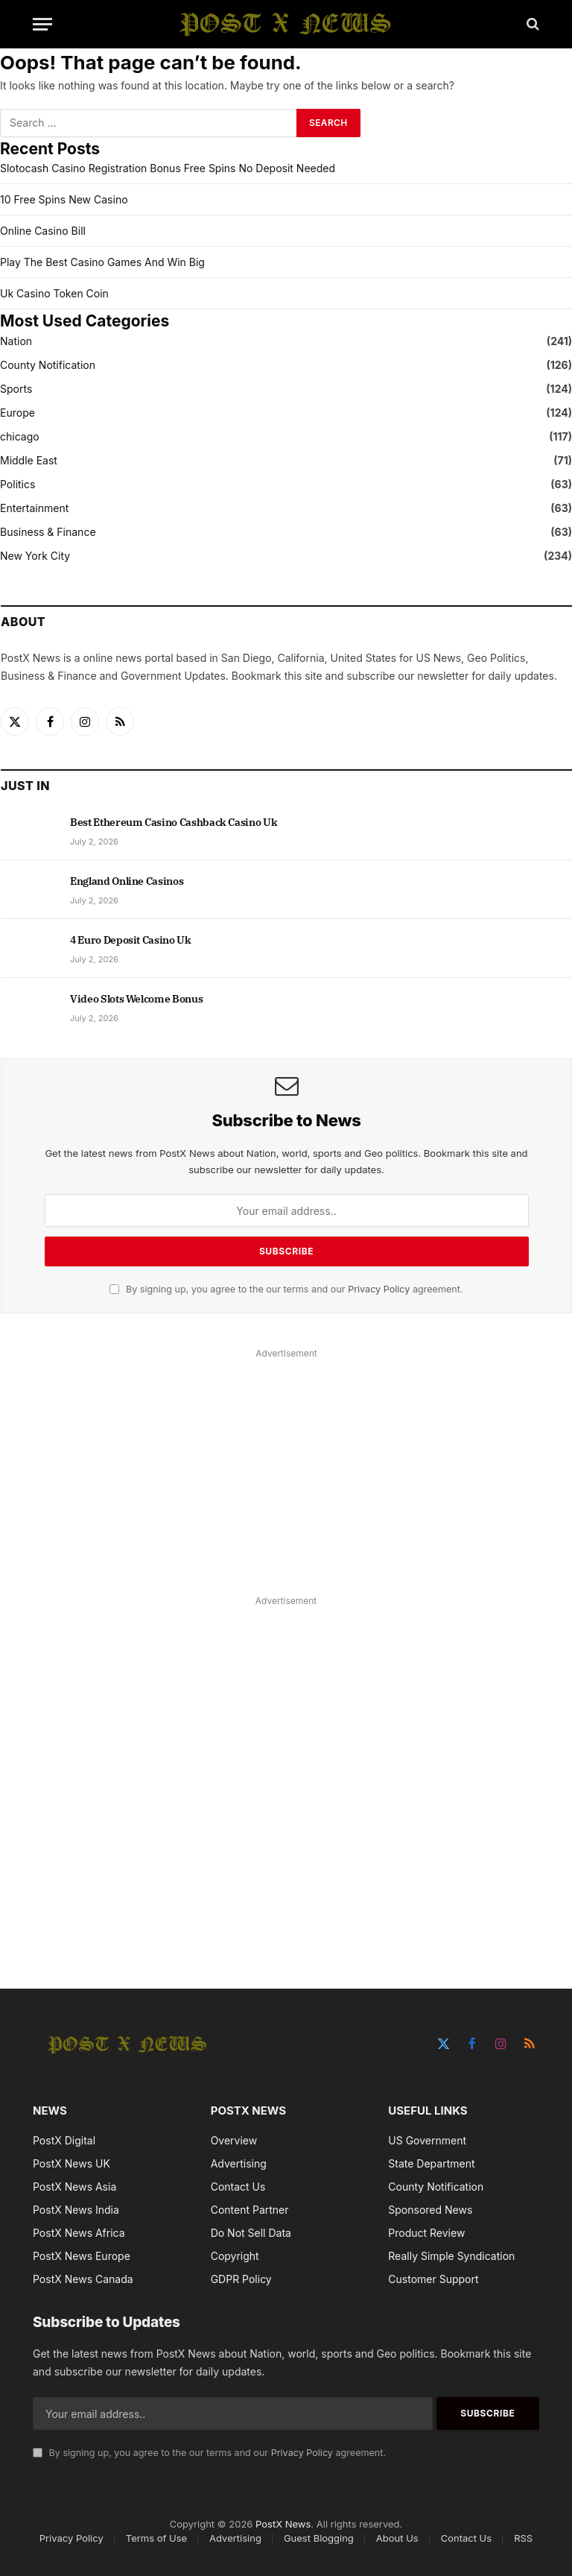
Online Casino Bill (43, 230)
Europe (17, 412)
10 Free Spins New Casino (64, 199)
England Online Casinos (126, 881)
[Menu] (42, 24)
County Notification (47, 365)
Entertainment (34, 508)
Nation (16, 341)
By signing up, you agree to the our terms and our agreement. (286, 1289)
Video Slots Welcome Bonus (136, 999)
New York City (35, 555)
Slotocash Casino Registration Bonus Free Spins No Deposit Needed (167, 168)
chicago (19, 436)
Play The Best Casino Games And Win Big (102, 262)
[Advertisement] (286, 1467)
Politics (17, 484)
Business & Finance (48, 531)
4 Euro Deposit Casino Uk (130, 940)
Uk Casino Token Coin (54, 293)
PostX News (283, 2524)
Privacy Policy (379, 1289)
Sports (16, 388)
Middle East (28, 460)
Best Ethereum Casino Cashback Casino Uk (173, 822)
